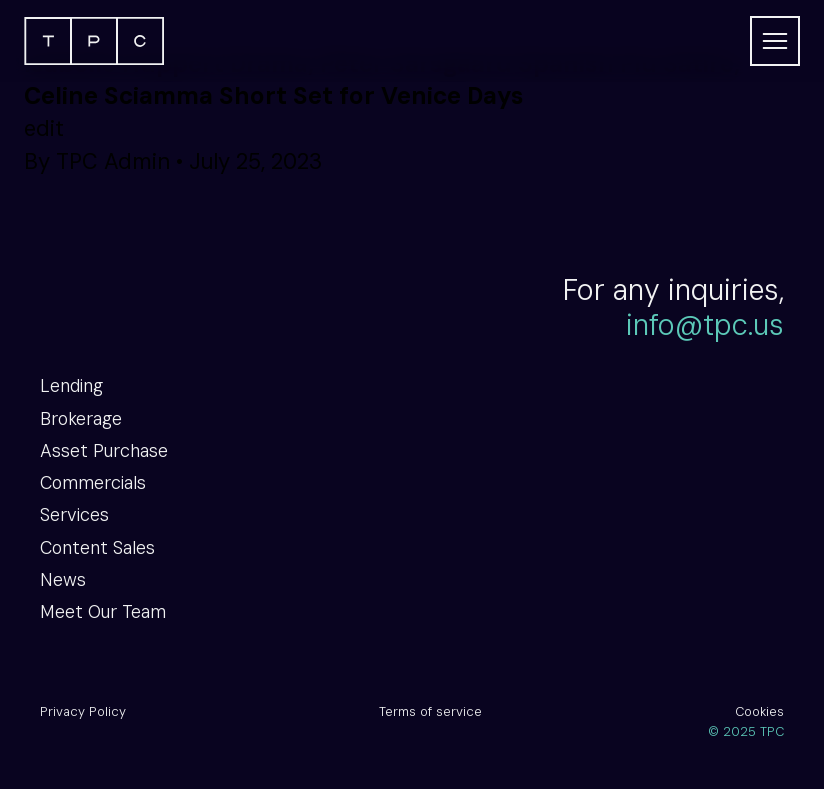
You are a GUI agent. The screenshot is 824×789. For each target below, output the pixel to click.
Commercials (93, 483)
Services (74, 515)
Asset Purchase (104, 451)
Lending (71, 386)
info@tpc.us (705, 325)
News (63, 580)
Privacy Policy (83, 711)
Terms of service (430, 711)
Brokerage (81, 419)
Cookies (759, 711)
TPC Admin (113, 161)
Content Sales (97, 548)
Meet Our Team (103, 612)
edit (44, 128)
